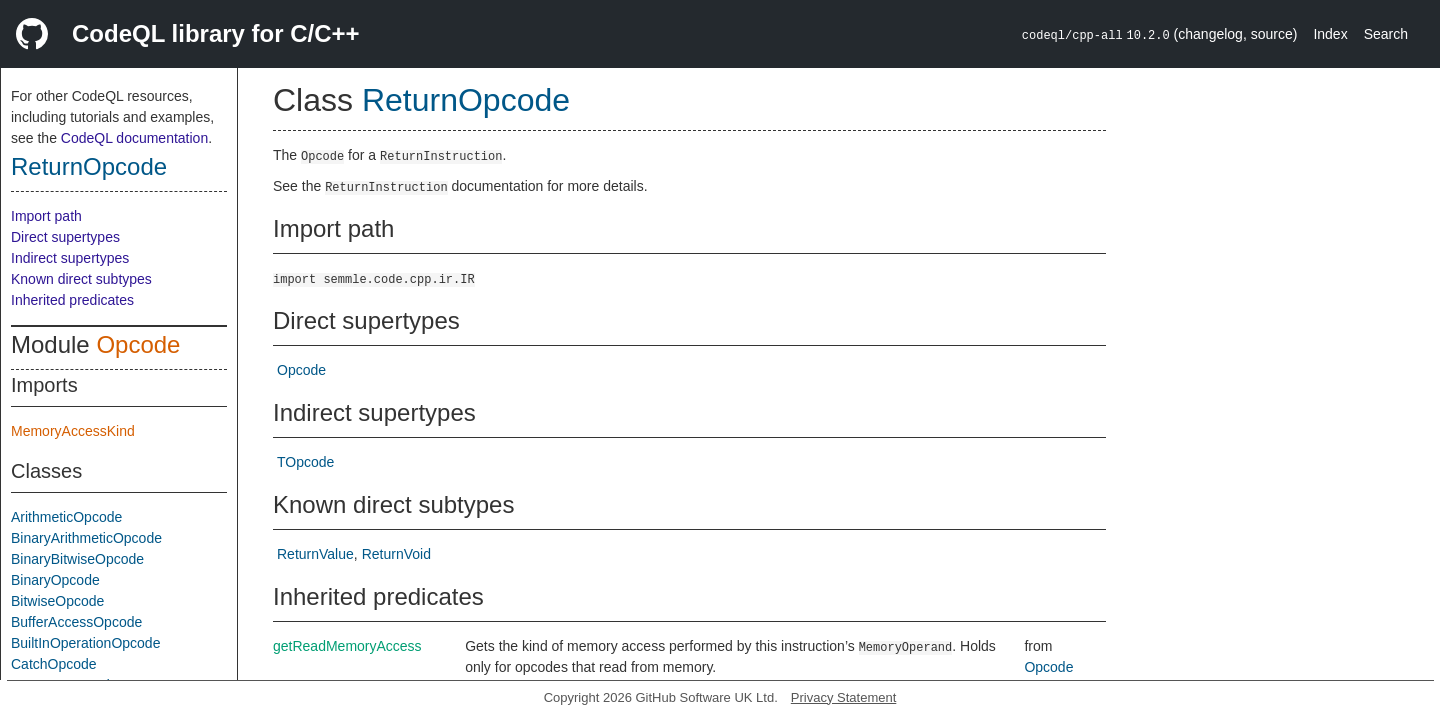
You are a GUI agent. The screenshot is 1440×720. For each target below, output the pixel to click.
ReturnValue (315, 554)
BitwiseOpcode (57, 601)
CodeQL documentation (134, 138)
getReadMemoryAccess (347, 646)
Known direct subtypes (81, 279)
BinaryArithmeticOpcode (86, 538)
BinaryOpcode (55, 580)
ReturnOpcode (89, 166)
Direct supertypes (65, 237)
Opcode (138, 344)
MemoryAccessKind (73, 431)
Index (1330, 34)
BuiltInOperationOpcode (85, 643)
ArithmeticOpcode (66, 517)
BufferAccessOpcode (76, 622)
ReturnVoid (396, 554)
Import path (46, 216)
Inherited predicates (72, 300)
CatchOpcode (54, 664)
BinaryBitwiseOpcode (77, 559)
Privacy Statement (844, 697)
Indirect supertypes (70, 258)
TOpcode (305, 462)
